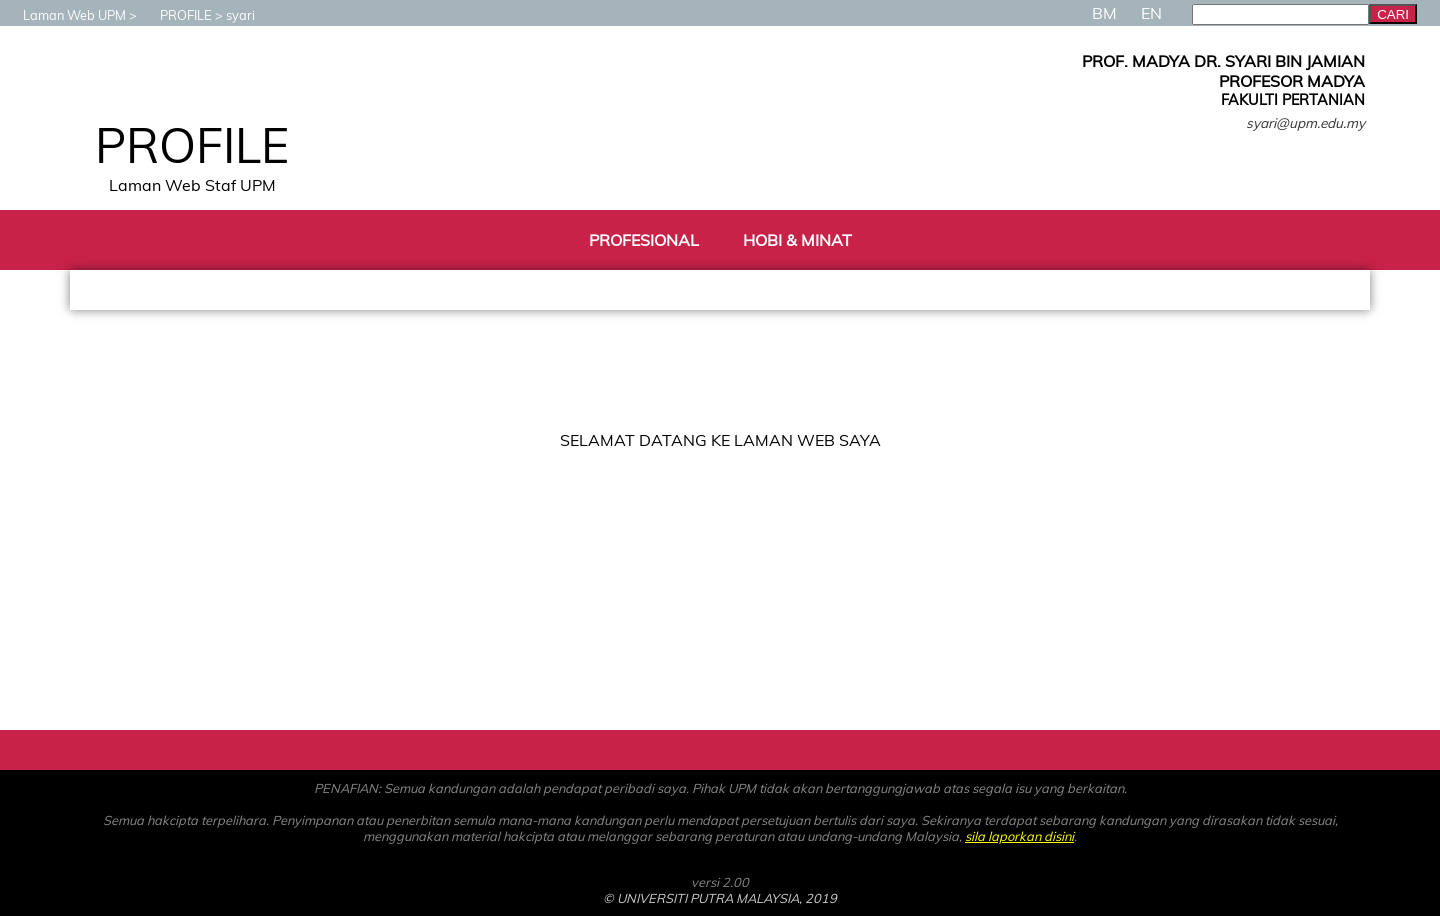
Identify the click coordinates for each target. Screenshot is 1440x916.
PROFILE (176, 15)
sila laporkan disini (1019, 836)
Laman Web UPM (64, 15)
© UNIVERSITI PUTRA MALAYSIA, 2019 (720, 898)
